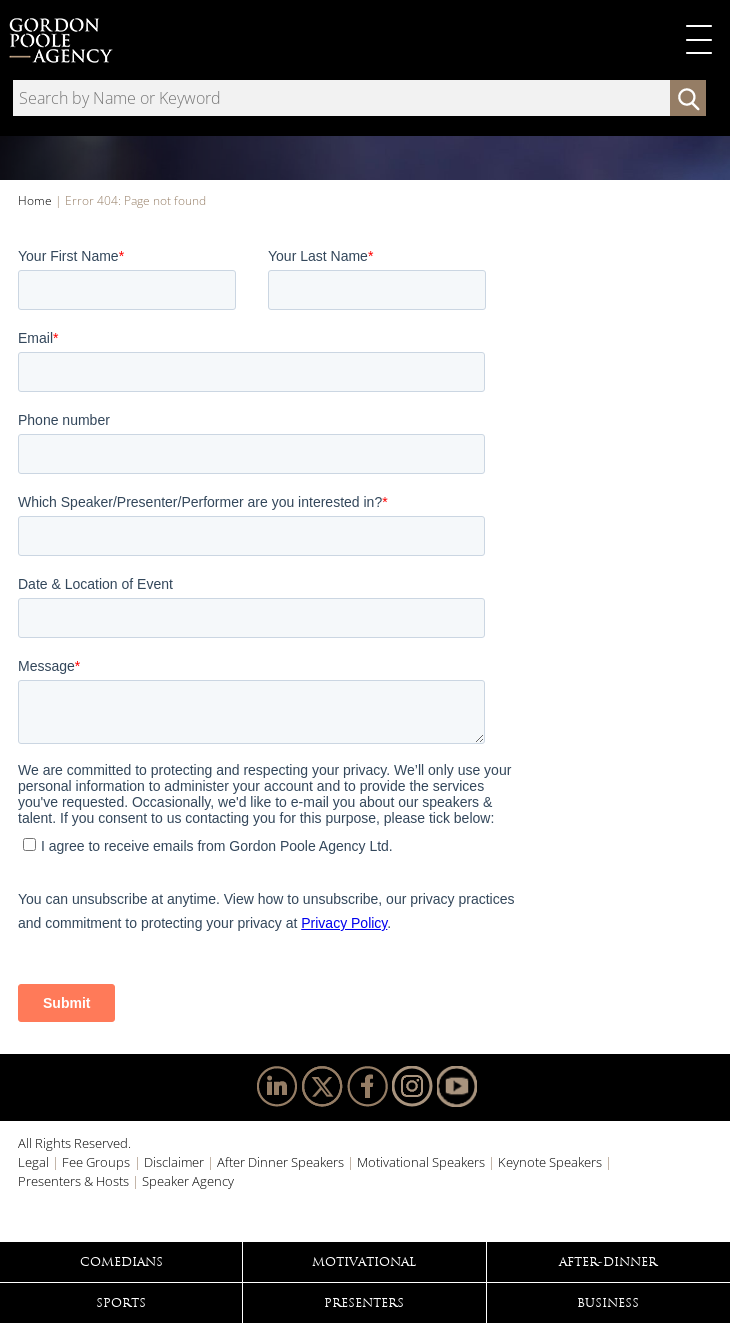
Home (35, 200)
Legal (33, 1162)
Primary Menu (699, 40)
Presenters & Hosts (73, 1181)
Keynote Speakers (550, 1162)
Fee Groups (96, 1162)
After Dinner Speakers (280, 1162)
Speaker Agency (188, 1181)
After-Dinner (608, 1262)
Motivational (364, 1262)
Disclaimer (174, 1162)
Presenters (364, 1303)
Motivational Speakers (421, 1162)
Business (608, 1303)
